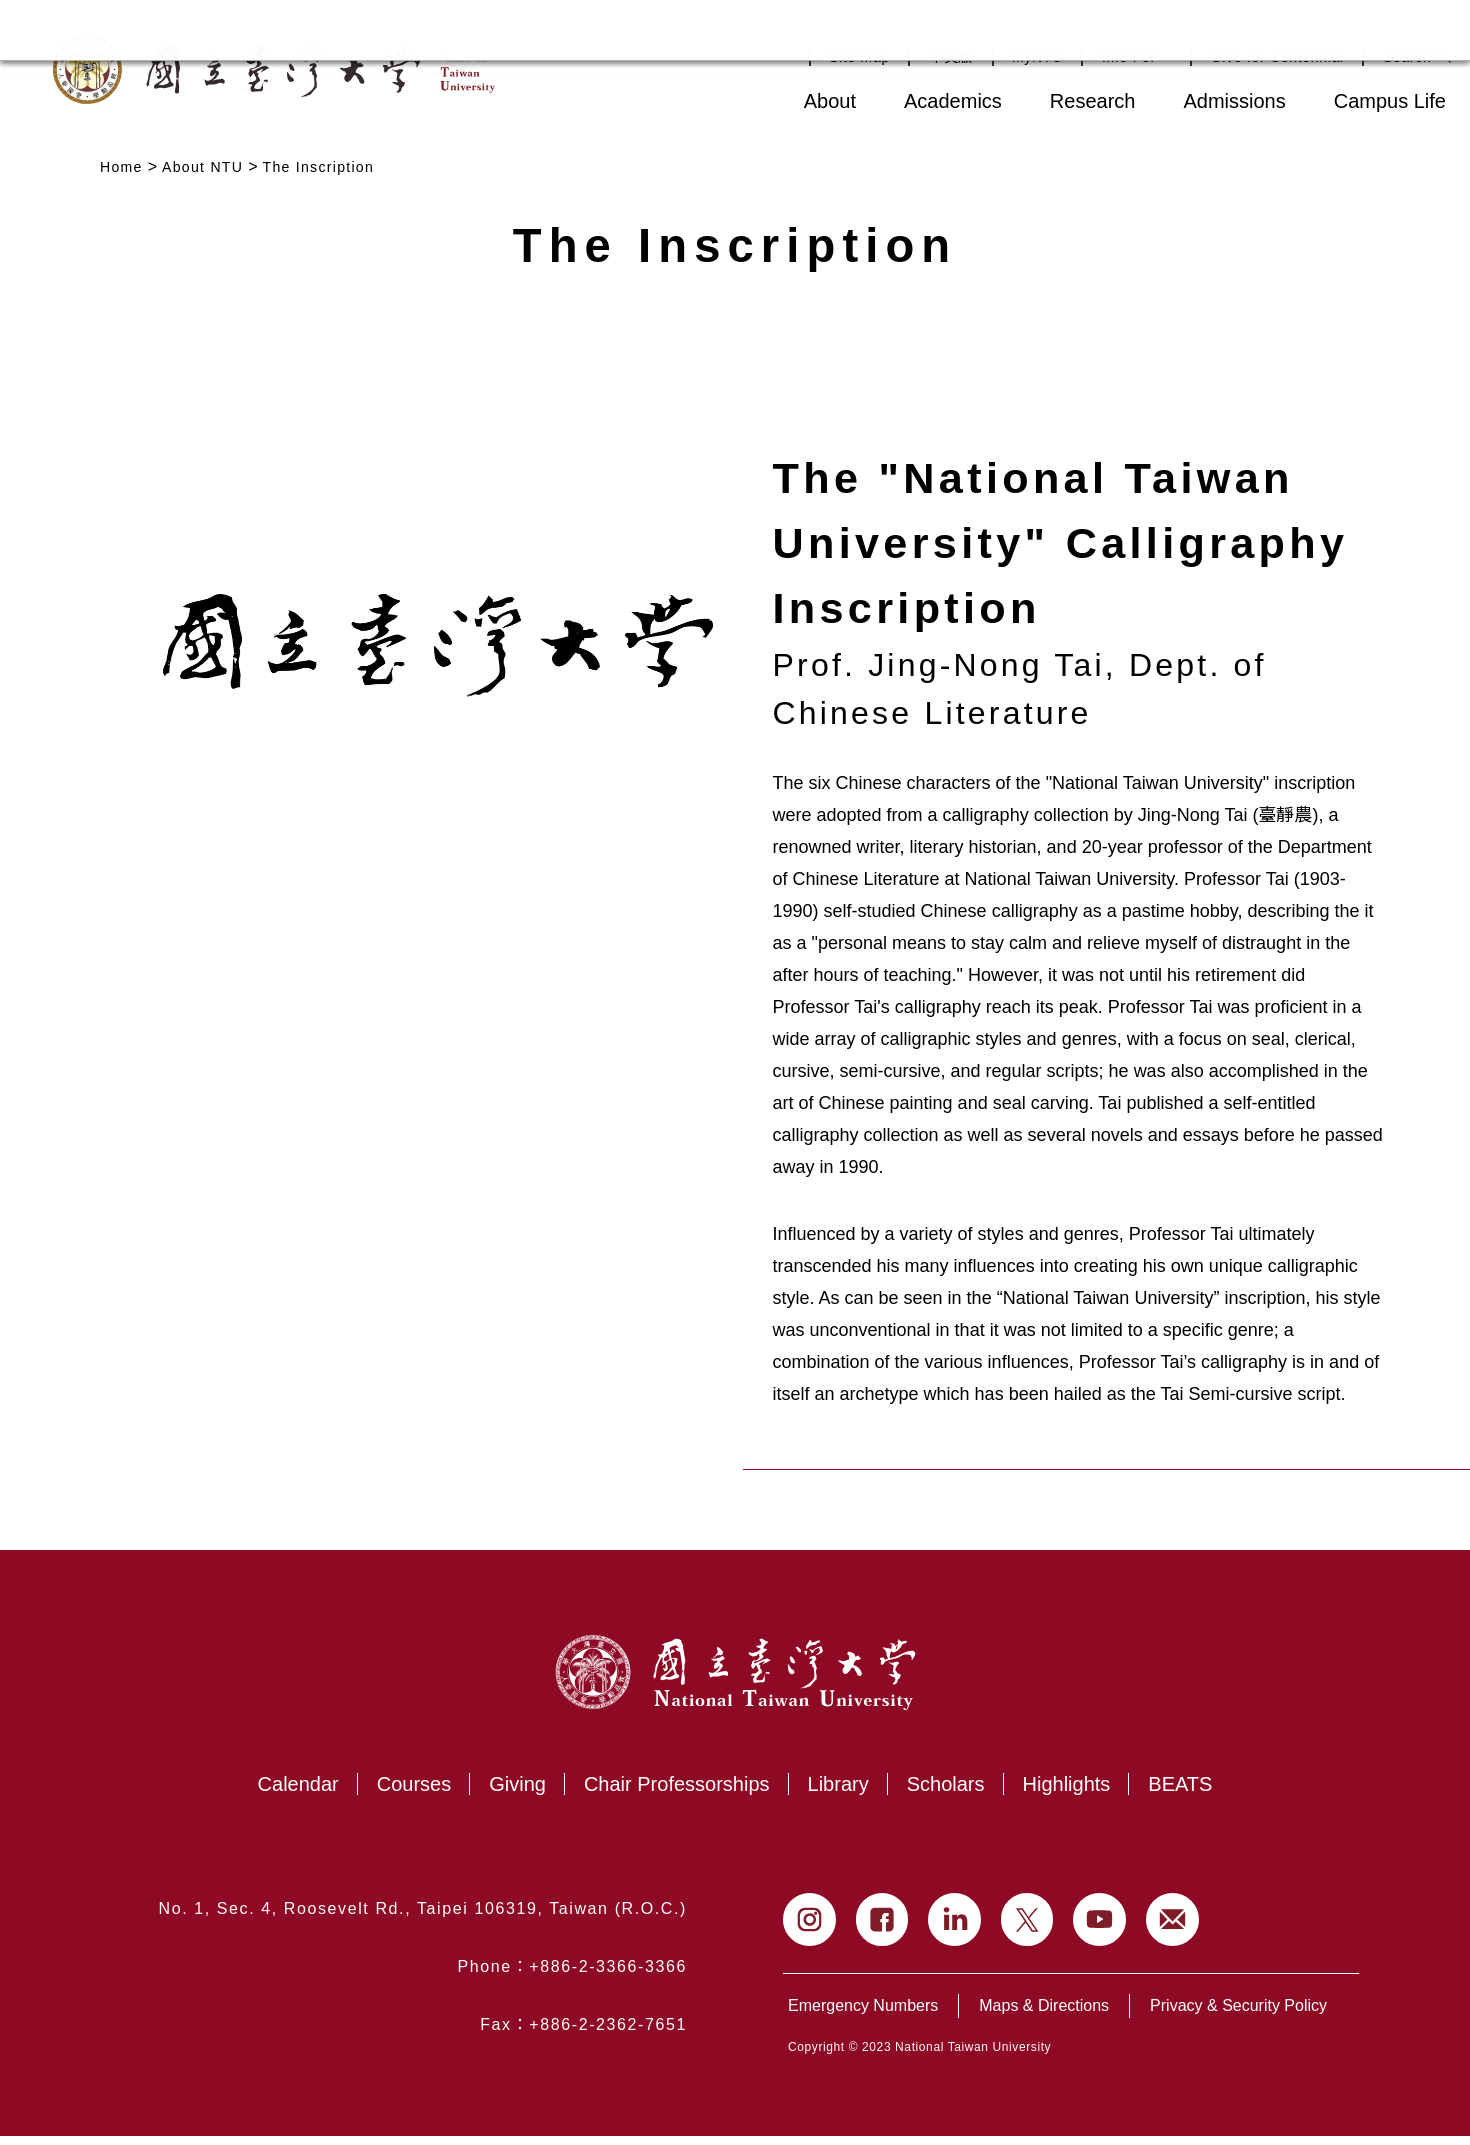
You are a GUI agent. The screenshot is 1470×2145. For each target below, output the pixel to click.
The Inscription (319, 167)
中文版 (951, 57)
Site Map (859, 57)
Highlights (1067, 1793)
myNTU (1037, 57)
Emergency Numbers (863, 2014)
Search (1407, 57)
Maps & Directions (1044, 2014)
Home (121, 167)
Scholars (946, 1793)
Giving (517, 1793)
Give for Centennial (1277, 57)
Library (838, 1793)
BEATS (1180, 1793)
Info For (1137, 57)
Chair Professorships (677, 1793)
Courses (414, 1793)
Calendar (298, 1793)
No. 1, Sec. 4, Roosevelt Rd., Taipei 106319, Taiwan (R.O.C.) (422, 1917)
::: (736, 98)
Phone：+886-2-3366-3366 (572, 1975)
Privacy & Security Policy (1238, 2014)
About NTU (202, 167)
